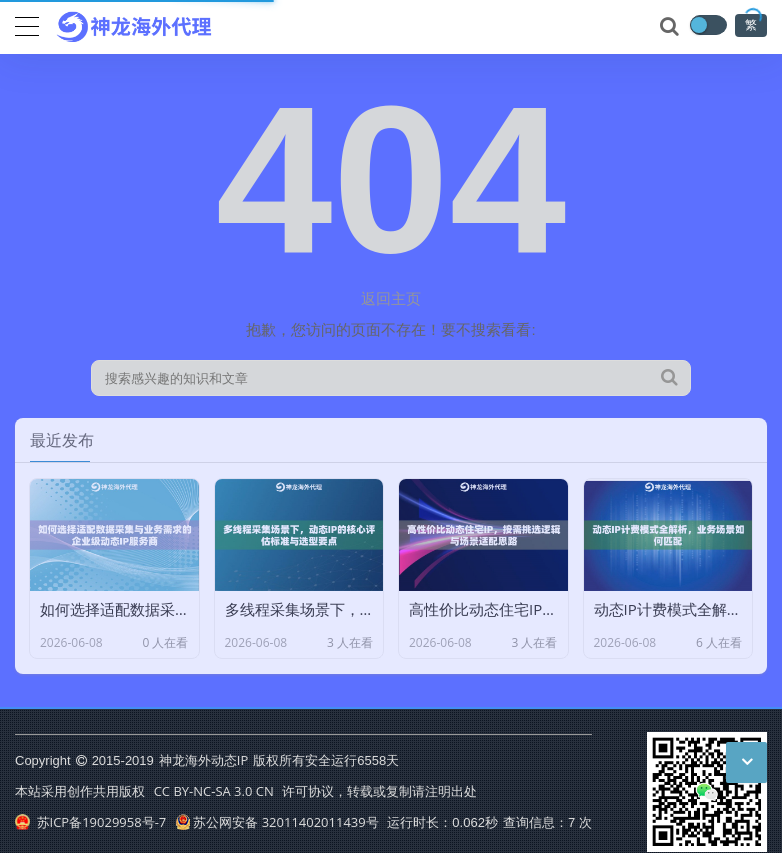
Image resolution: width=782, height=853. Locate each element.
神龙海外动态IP (203, 760)
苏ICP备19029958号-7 (90, 822)
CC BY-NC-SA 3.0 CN (214, 791)
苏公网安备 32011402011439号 (277, 822)
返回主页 (391, 298)
